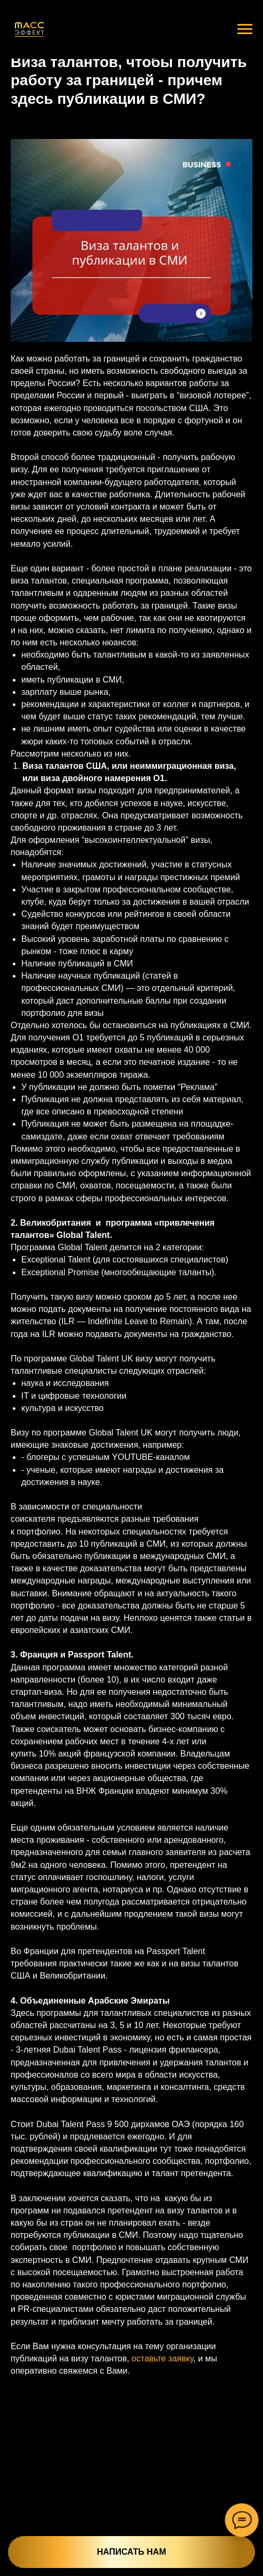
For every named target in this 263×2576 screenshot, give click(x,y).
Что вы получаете (192, 2572)
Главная (53, 2572)
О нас (85, 2572)
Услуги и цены (128, 2572)
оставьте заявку (162, 2358)
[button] (48, 2520)
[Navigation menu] (244, 29)
